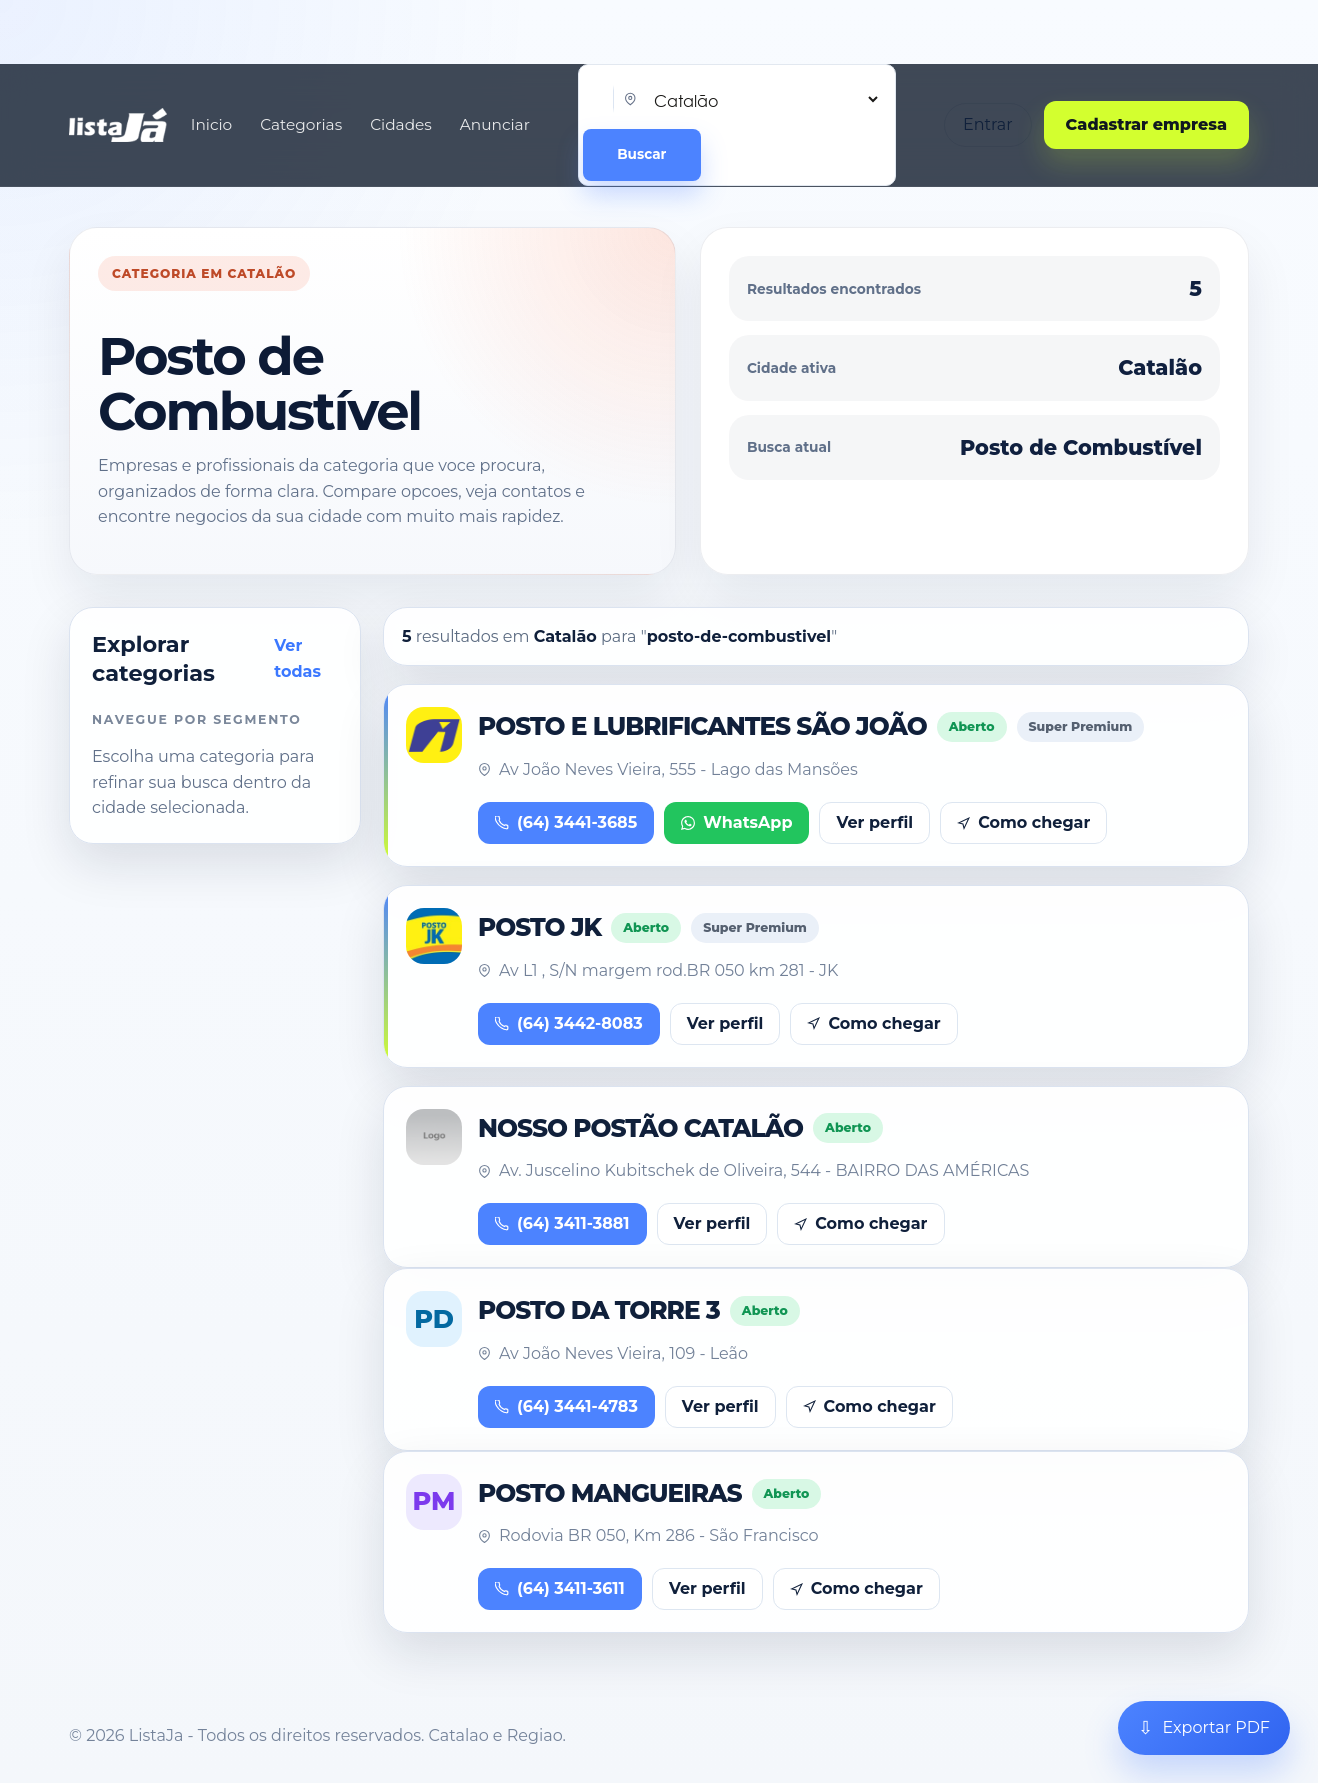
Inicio (211, 124)
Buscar (641, 154)
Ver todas (297, 658)
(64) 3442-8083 (569, 1023)
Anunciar (495, 124)
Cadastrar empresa (1146, 124)
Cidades (401, 124)
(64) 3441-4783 (566, 1406)
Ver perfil (874, 822)
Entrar (988, 124)
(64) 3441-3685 (566, 822)
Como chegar (1023, 822)
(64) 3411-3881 (562, 1223)
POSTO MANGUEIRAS (610, 1493)
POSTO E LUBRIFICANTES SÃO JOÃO (702, 726)
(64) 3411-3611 (560, 1588)
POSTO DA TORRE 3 (599, 1310)
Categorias (301, 124)
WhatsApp (736, 822)
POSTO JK (539, 927)
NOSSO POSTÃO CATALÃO (640, 1128)
